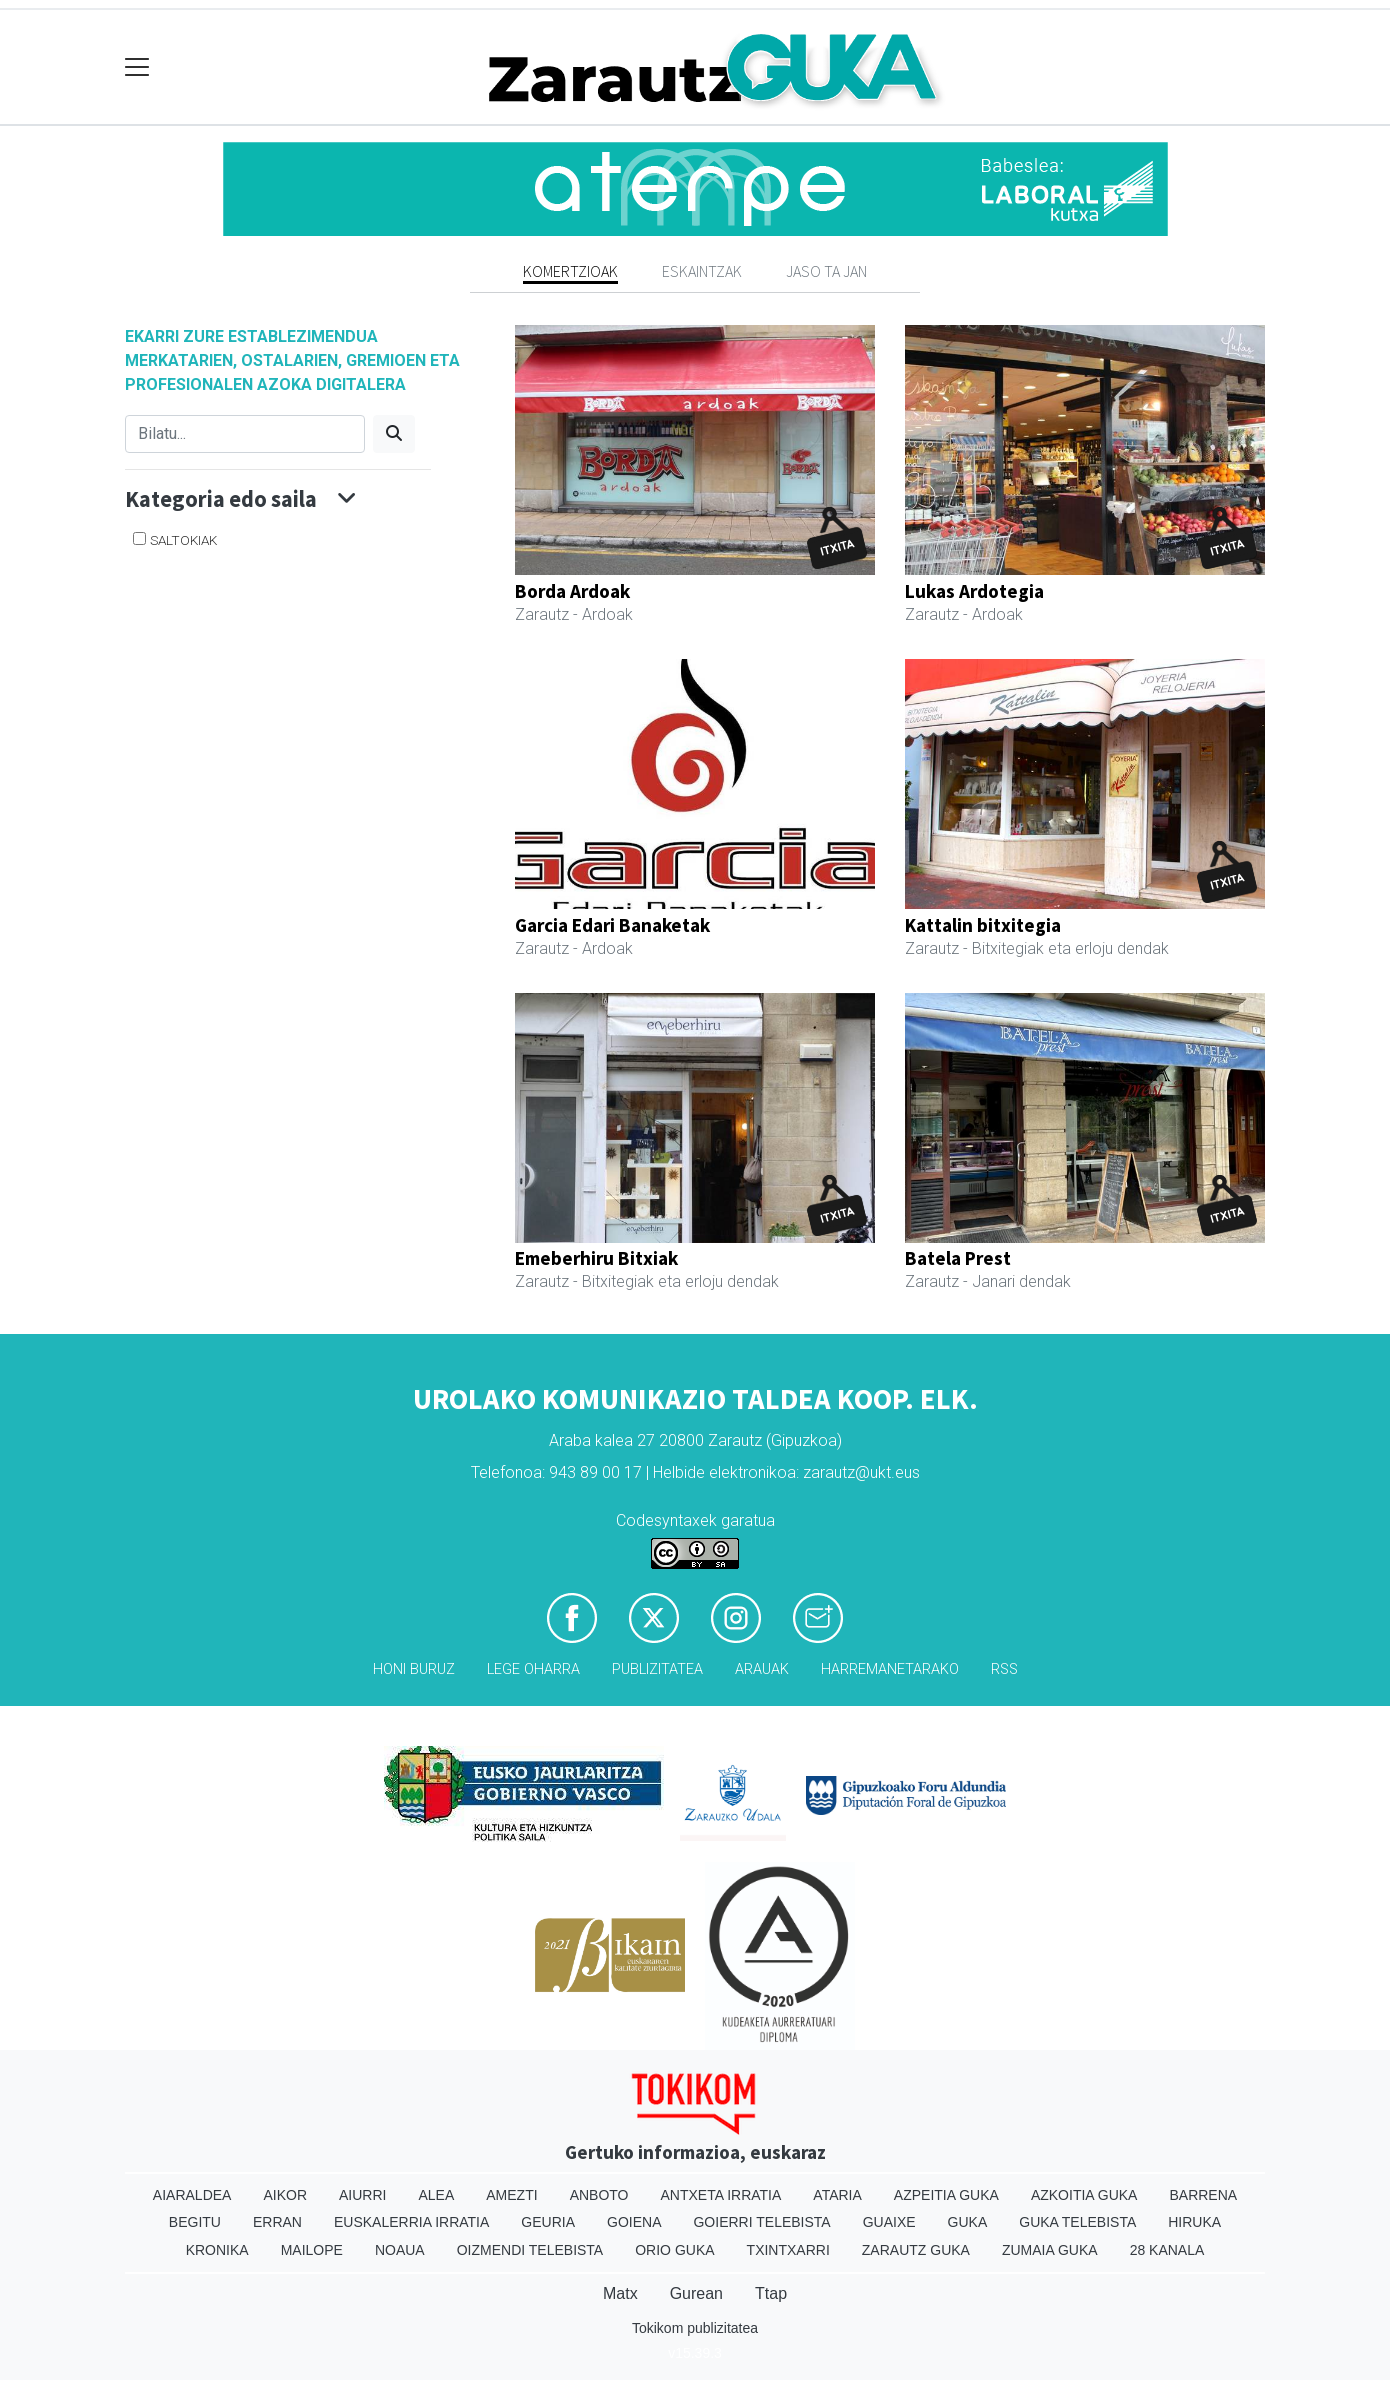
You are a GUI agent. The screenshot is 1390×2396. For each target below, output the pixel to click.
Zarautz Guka (916, 2250)
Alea (436, 2195)
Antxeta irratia (721, 2195)
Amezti (511, 2195)
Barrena (1203, 2195)
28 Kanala (1167, 2250)
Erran (277, 2222)
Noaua (400, 2250)
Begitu (195, 2222)
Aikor (285, 2195)
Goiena (634, 2222)
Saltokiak (183, 540)
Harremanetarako (890, 1669)
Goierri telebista (761, 2222)
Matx (620, 2293)
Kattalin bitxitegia (983, 925)
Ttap (771, 2293)
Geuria (548, 2222)
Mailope (312, 2250)
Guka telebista (1077, 2222)
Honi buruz (414, 1669)
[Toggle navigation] (137, 67)
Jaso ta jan (826, 271)
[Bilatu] (245, 434)
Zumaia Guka (1050, 2250)
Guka (968, 2222)
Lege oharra (533, 1669)
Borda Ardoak (572, 591)
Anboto (599, 2195)
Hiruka (1194, 2222)
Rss (1004, 1669)
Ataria (837, 2195)
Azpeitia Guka (946, 2195)
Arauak (762, 1669)
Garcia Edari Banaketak (612, 925)
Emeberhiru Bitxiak (596, 1258)
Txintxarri (788, 2250)
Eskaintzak (702, 271)
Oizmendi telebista (530, 2250)
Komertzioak (570, 271)
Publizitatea (657, 1669)
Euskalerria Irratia (411, 2222)
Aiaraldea (192, 2195)
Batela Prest (958, 1258)
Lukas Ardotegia (974, 591)
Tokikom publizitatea (695, 2328)
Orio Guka (674, 2250)
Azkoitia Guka (1084, 2195)
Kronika (217, 2250)
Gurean (696, 2293)
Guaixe (889, 2222)
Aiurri (362, 2195)
